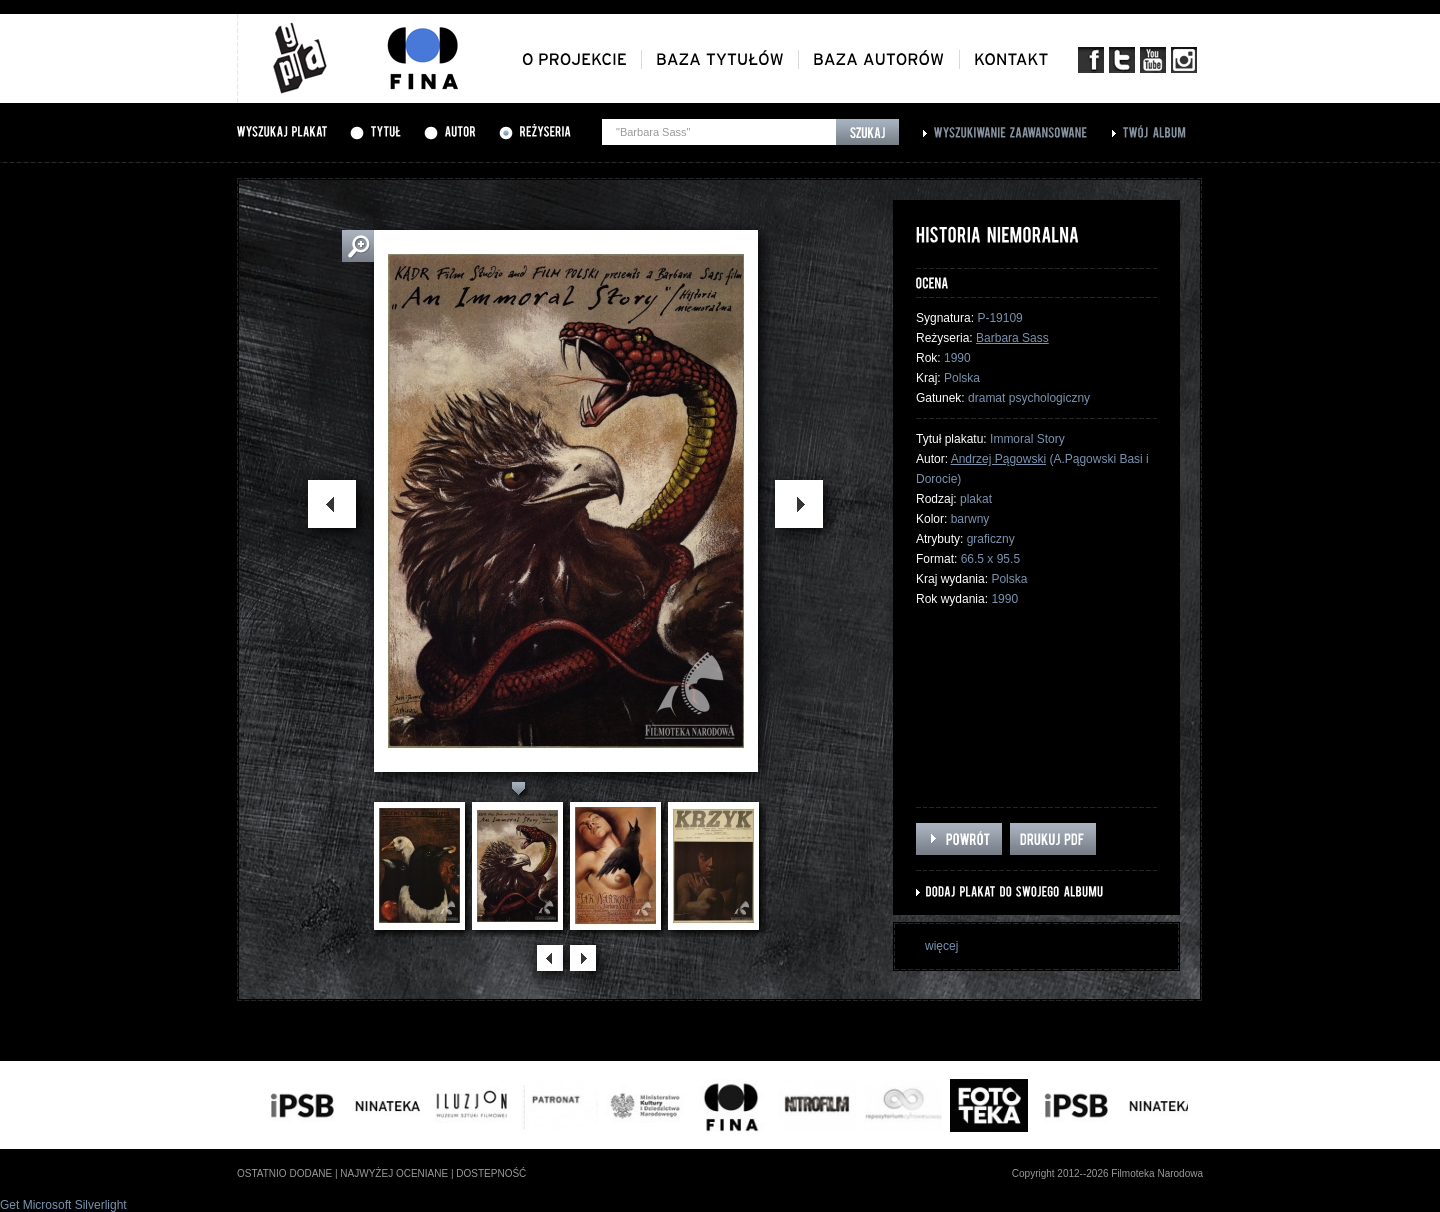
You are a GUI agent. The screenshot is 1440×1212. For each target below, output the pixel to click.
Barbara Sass (1012, 338)
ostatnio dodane (284, 1173)
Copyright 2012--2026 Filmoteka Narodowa (1107, 1173)
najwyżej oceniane (394, 1173)
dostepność (491, 1173)
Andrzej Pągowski (998, 459)
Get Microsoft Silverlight (63, 1205)
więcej (941, 946)
